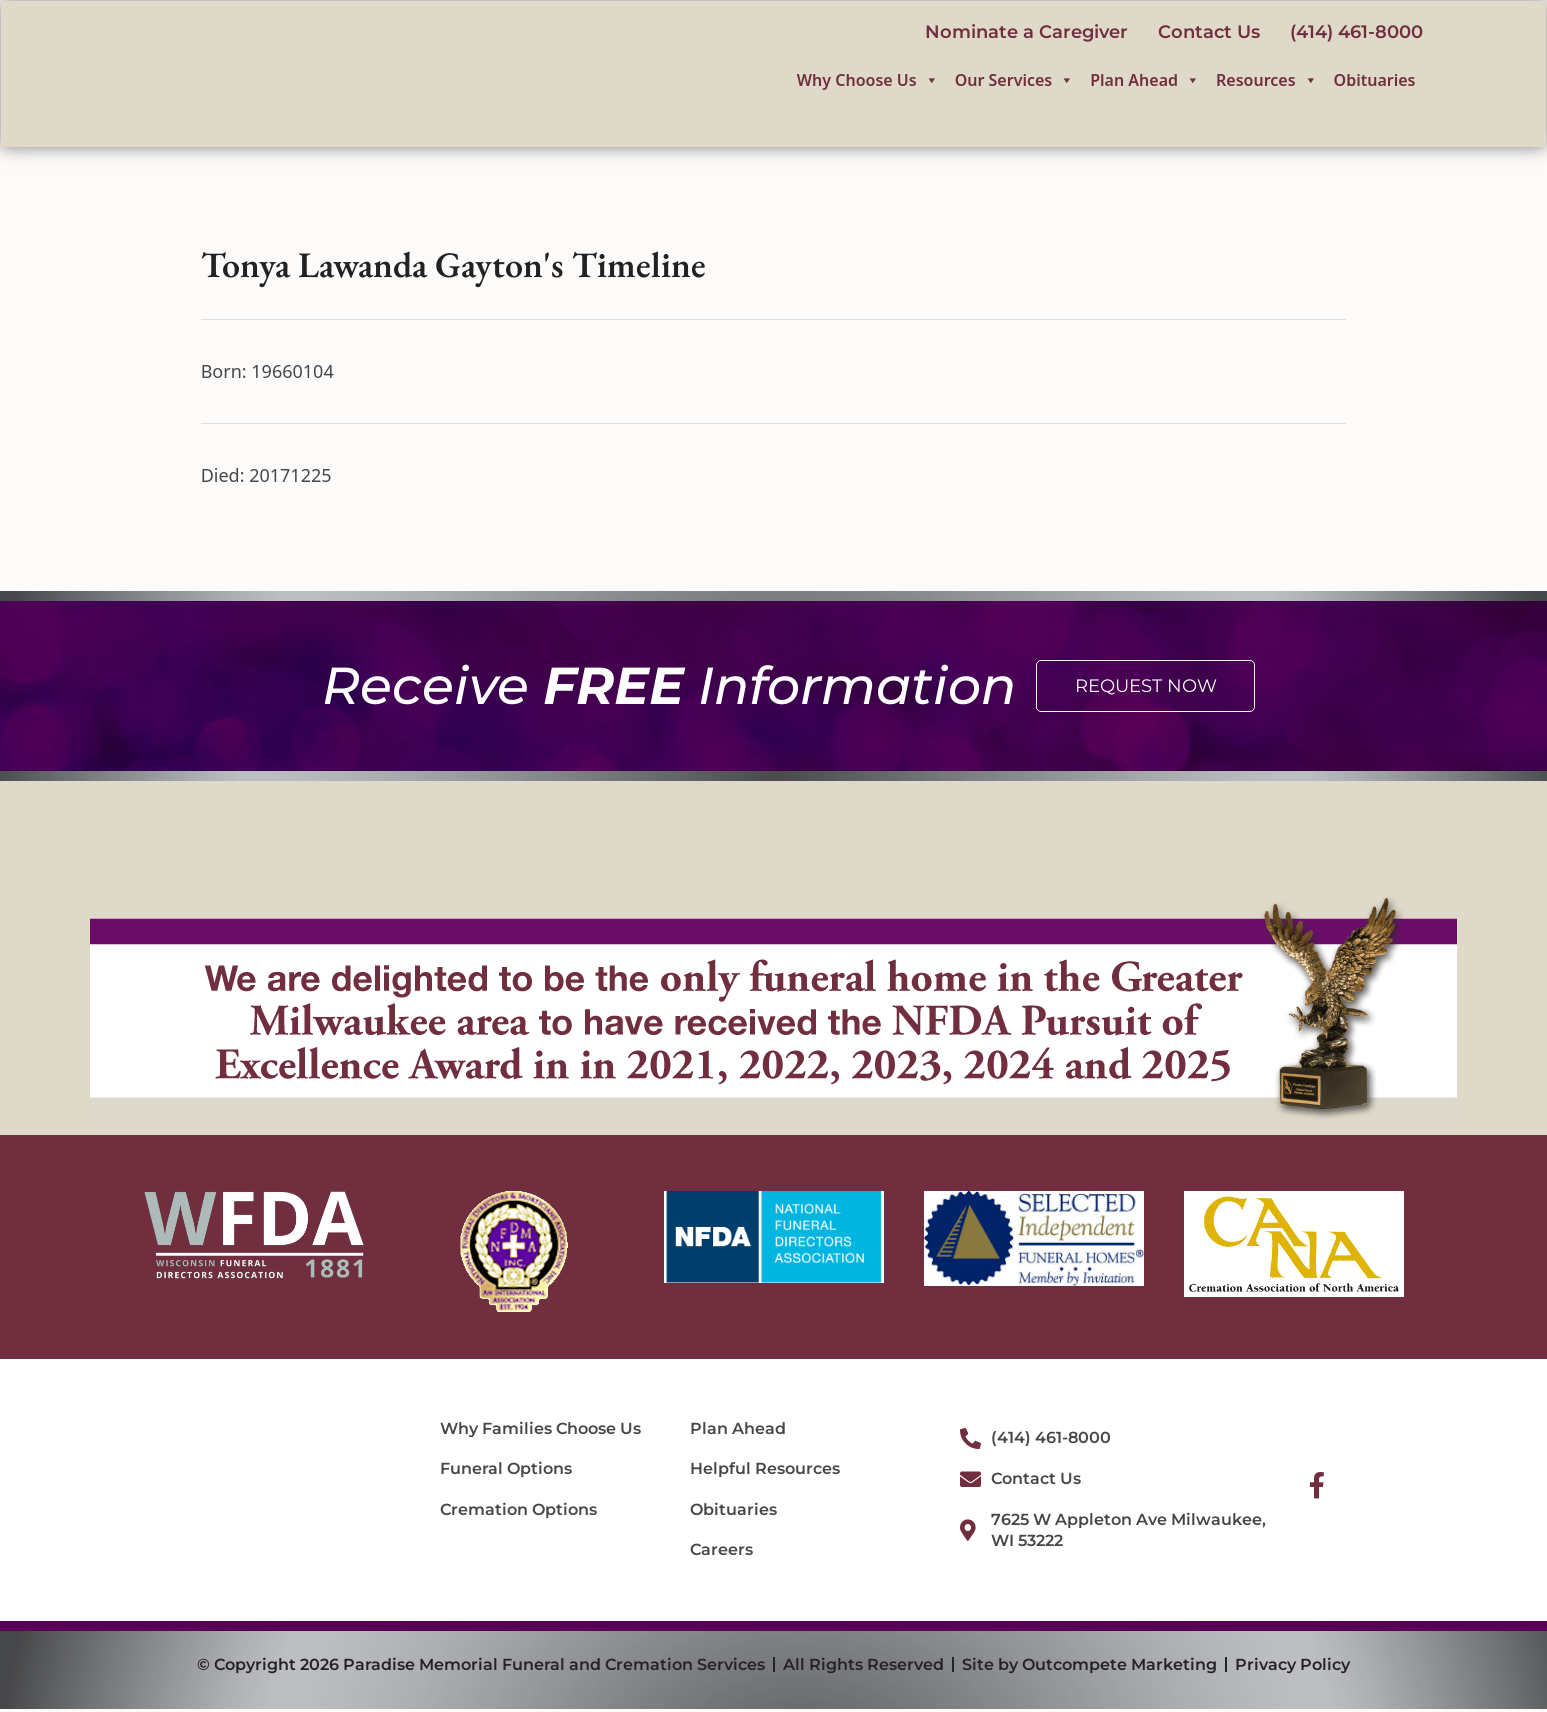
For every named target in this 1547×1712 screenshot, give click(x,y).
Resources (1267, 82)
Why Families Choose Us (540, 1430)
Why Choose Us (868, 82)
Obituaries (1375, 82)
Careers (721, 1552)
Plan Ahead (1145, 82)
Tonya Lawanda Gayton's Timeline (453, 266)
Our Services (1015, 82)
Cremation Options (518, 1511)
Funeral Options (506, 1471)
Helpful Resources (765, 1471)
